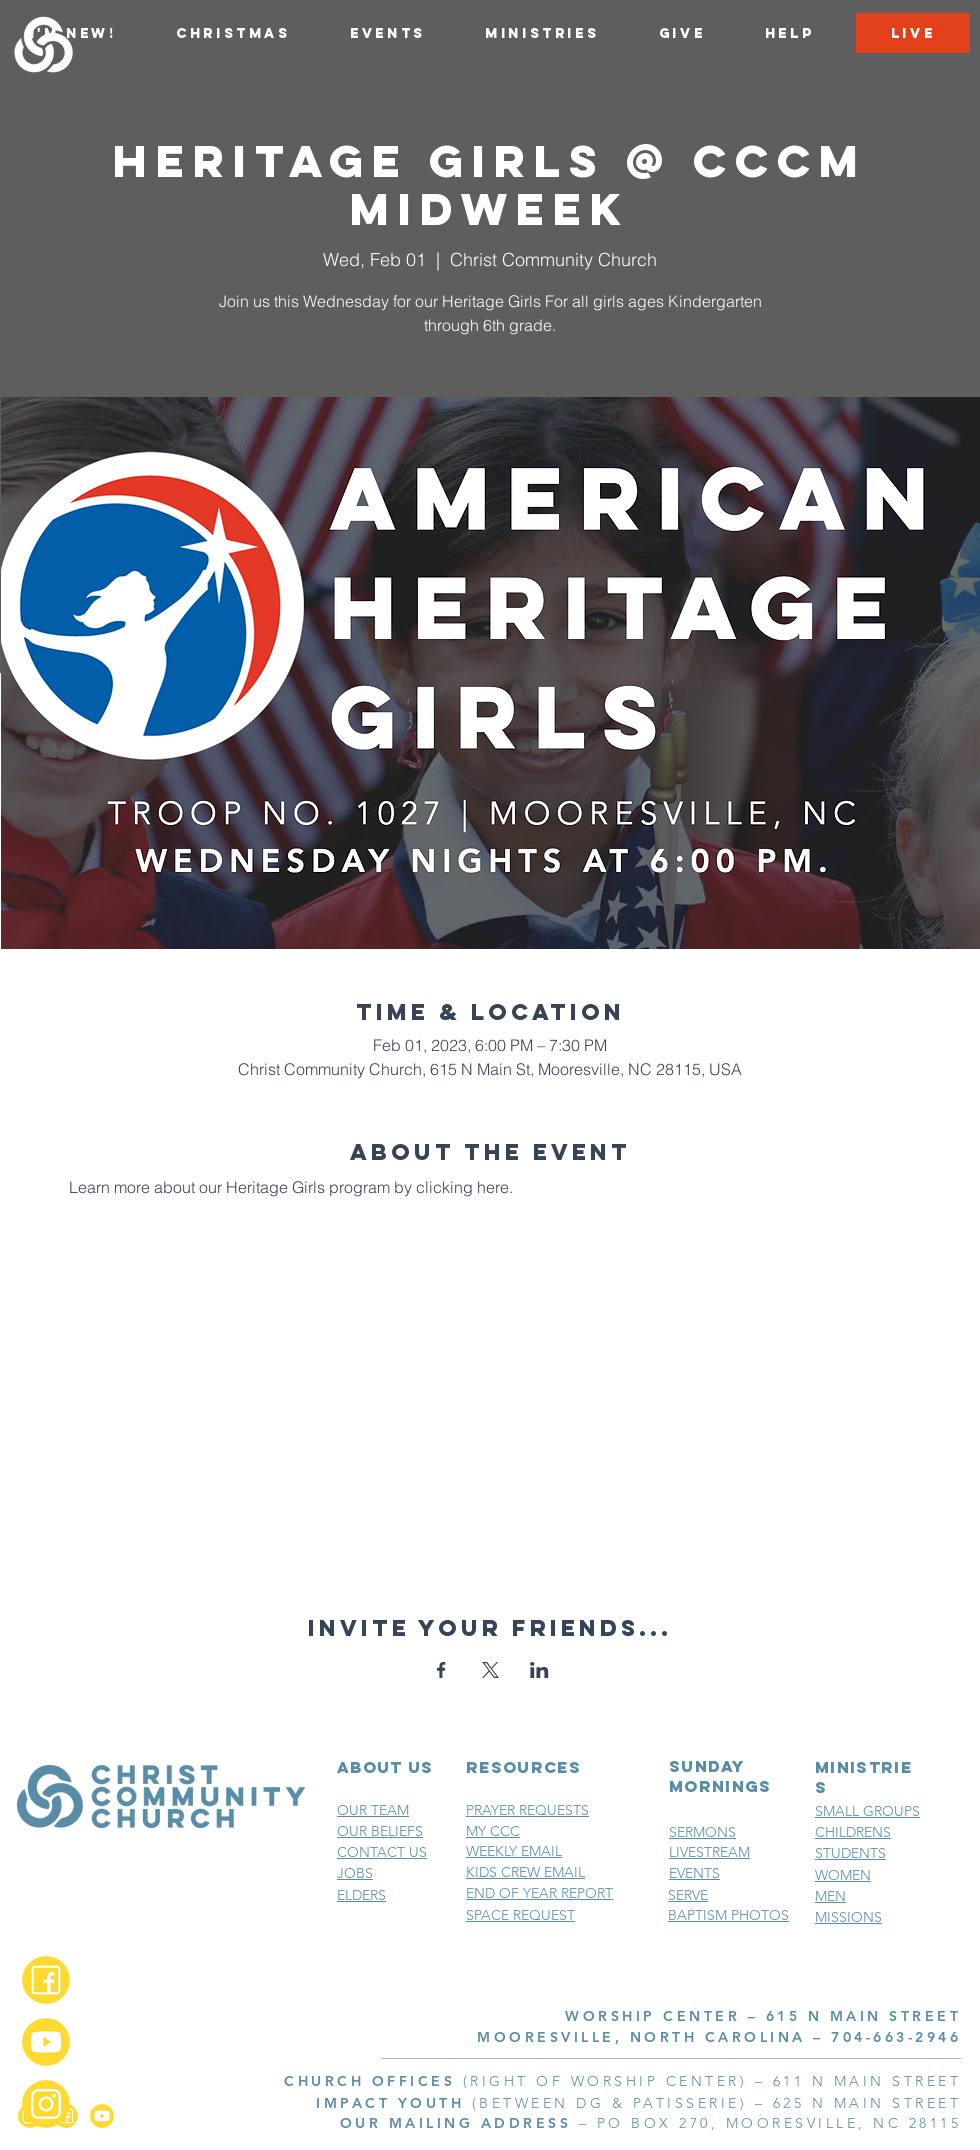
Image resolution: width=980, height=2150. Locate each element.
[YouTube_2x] (46, 2042)
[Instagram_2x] (46, 2104)
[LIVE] (913, 33)
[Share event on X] (490, 1670)
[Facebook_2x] (46, 1980)
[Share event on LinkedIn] (539, 1670)
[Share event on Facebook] (441, 1670)
